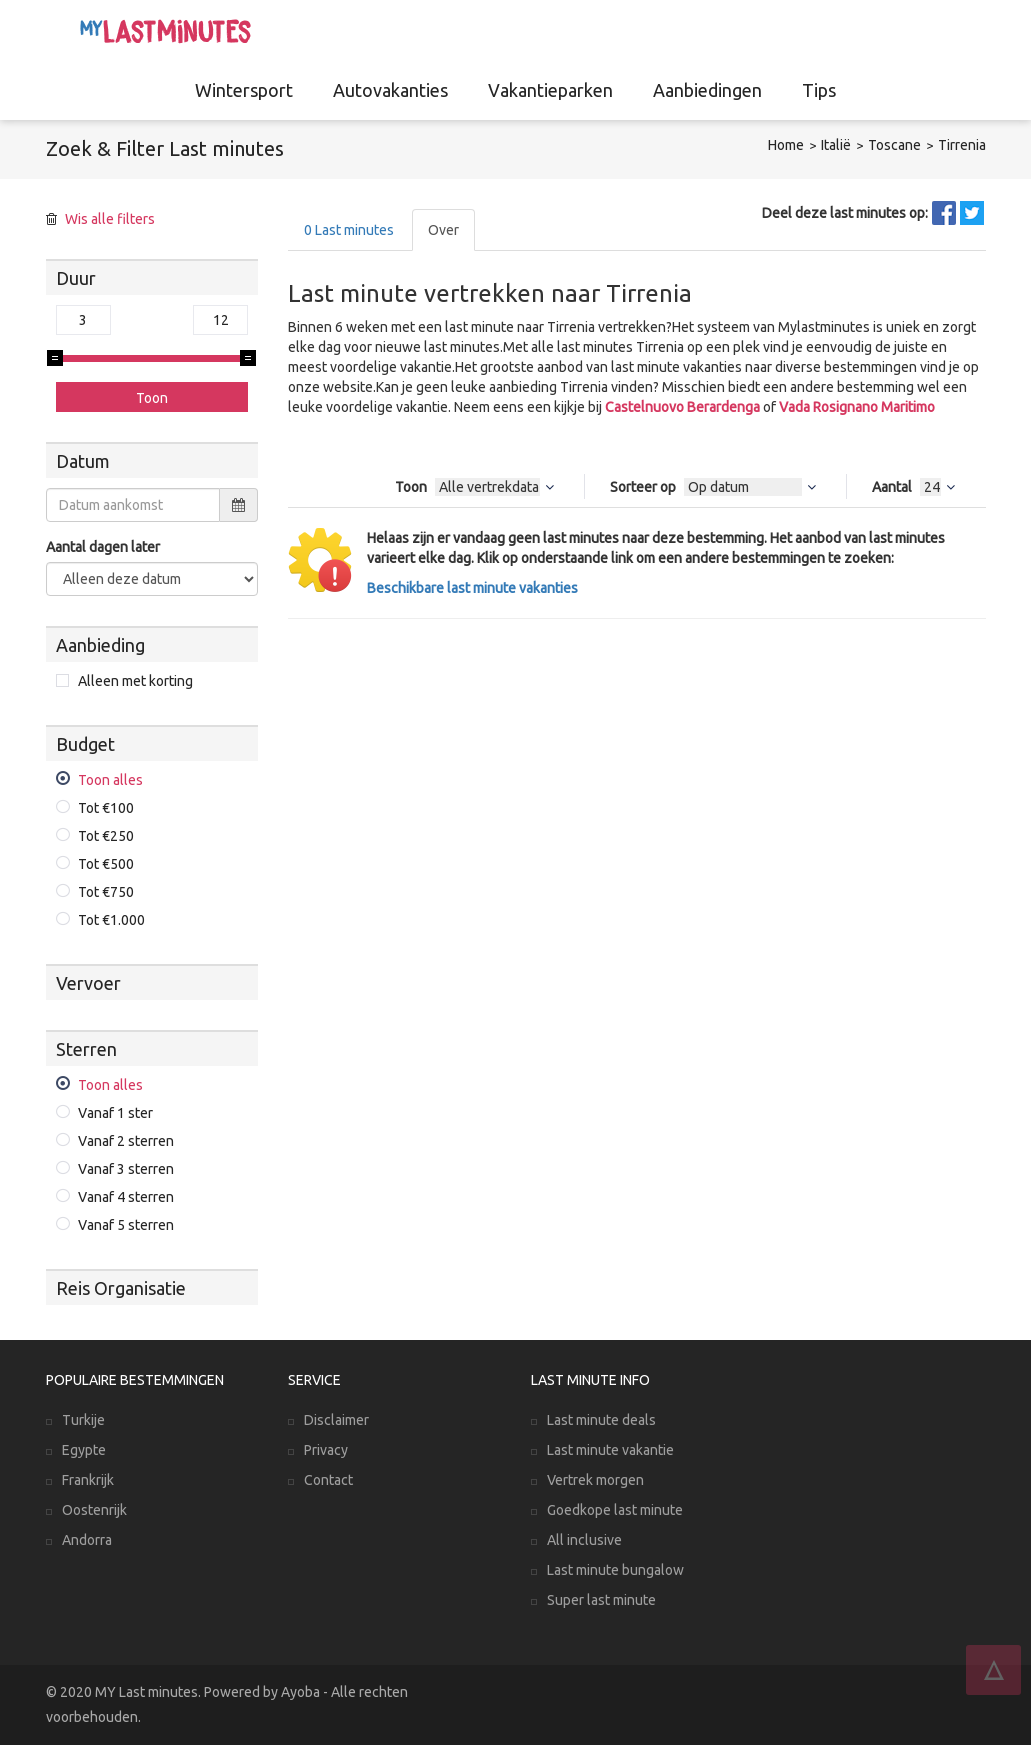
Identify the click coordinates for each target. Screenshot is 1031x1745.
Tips (819, 90)
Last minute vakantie (610, 1450)
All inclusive (584, 1540)
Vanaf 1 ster (115, 1113)
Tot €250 (106, 836)
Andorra (87, 1540)
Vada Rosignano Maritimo (857, 407)
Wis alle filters (110, 219)
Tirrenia (962, 145)
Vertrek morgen (595, 1480)
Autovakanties (390, 90)
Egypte (84, 1450)
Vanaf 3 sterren (126, 1169)
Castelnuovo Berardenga (682, 407)
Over (443, 230)
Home (786, 145)
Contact (328, 1480)
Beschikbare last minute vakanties (472, 588)
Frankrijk (88, 1480)
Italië (836, 145)
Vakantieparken (550, 90)
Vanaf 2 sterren (126, 1141)
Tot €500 (106, 864)
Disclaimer (336, 1420)
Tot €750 (106, 892)
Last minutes (349, 230)
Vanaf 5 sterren (126, 1225)
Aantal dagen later (103, 547)
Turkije (83, 1420)
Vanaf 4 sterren (126, 1197)
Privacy (326, 1450)
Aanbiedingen (707, 90)
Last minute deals (601, 1420)
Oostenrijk (94, 1510)
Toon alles (110, 780)
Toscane (894, 145)
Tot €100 (106, 808)
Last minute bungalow (615, 1570)
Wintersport (244, 90)
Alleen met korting (135, 681)
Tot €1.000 (111, 920)
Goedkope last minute (615, 1510)
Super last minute (601, 1600)
